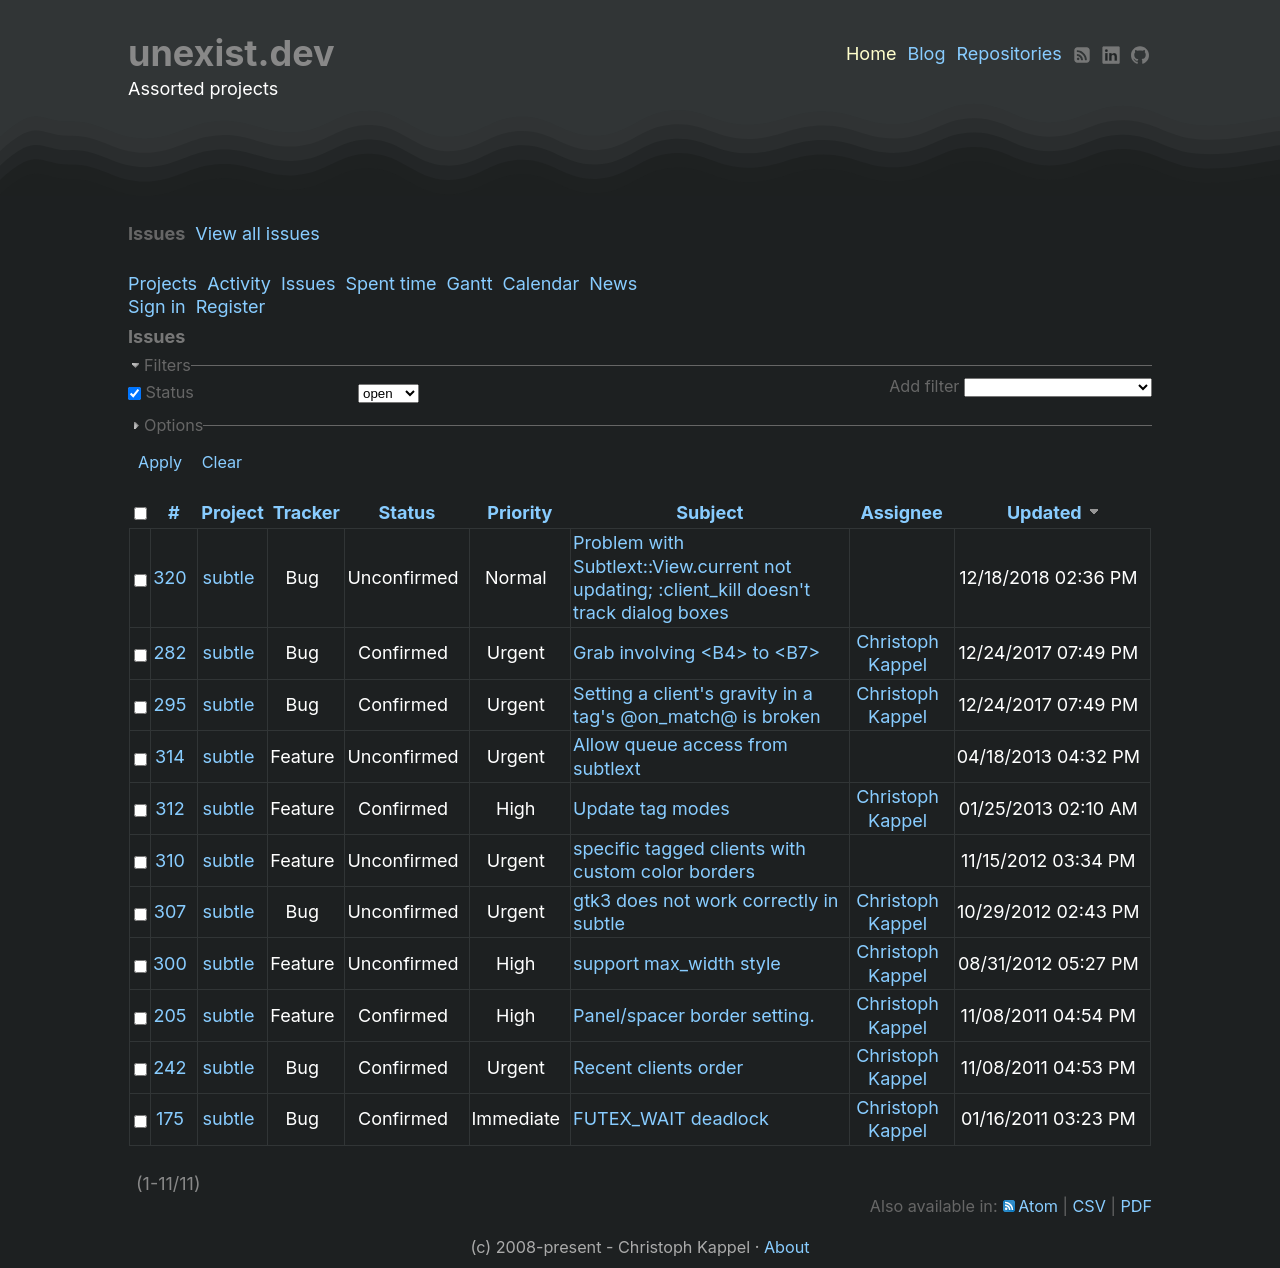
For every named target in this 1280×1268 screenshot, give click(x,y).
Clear (222, 462)
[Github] (1140, 53)
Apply (160, 462)
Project (232, 512)
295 (170, 704)
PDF (1136, 1206)
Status (167, 392)
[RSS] (1082, 53)
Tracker (306, 512)
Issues (308, 283)
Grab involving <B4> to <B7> (696, 652)
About (787, 1247)
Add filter (924, 386)
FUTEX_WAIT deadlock (671, 1118)
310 (170, 860)
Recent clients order (658, 1067)
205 (169, 1015)
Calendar (541, 283)
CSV (1089, 1206)
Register (231, 306)
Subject (709, 512)
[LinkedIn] (1111, 53)
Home (871, 53)
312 (169, 808)
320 (169, 577)
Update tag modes (651, 808)
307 (170, 911)
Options (173, 425)
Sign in (157, 306)
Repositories (1009, 53)
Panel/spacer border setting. (694, 1015)
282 (169, 652)
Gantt (470, 283)
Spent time (390, 283)
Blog (926, 53)
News (613, 283)
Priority (519, 512)
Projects (162, 283)
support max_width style (677, 963)
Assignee (901, 512)
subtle (229, 577)
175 (170, 1118)
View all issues (262, 233)
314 (170, 756)
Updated (1044, 512)
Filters (167, 365)
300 (170, 963)
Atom (1038, 1206)
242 (169, 1067)
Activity (239, 283)
